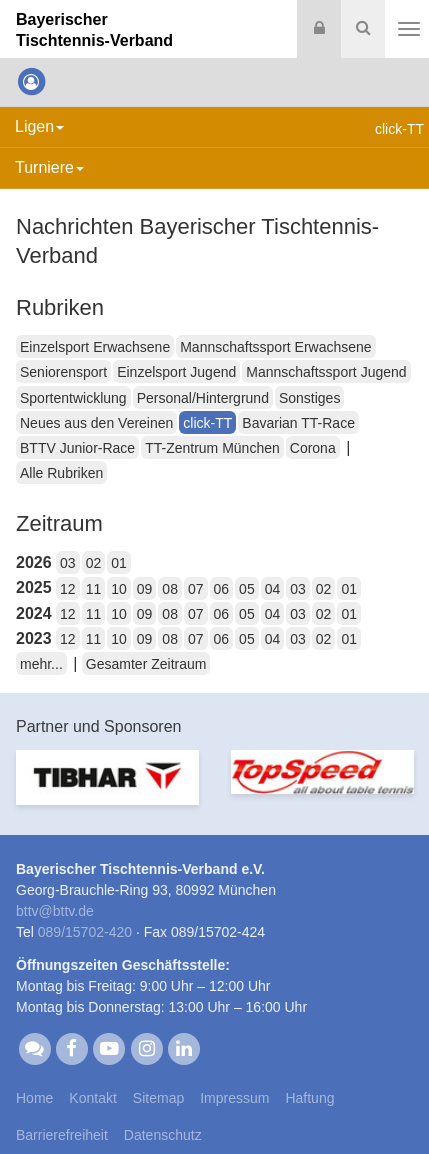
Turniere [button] (49, 167)
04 (273, 589)
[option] (107, 789)
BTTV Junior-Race (77, 448)
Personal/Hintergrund (203, 398)
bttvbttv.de (55, 911)
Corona (313, 448)
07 (196, 589)
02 (94, 563)
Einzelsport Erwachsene (95, 347)
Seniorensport (63, 372)
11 (94, 589)
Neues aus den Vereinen (96, 423)
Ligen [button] (39, 126)
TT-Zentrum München (212, 448)
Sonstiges (309, 398)
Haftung (309, 1098)
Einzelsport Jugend (176, 372)
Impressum (234, 1098)
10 (119, 589)
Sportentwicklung (73, 398)
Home (34, 1098)
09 (145, 589)
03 (68, 563)
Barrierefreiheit (62, 1135)
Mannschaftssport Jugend (326, 372)
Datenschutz (163, 1135)
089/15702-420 (85, 932)
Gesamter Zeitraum (146, 664)
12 (68, 589)
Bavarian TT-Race (298, 423)
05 (247, 589)
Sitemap (158, 1098)
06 (222, 589)
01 (119, 563)
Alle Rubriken (61, 473)
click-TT (207, 423)
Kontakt (92, 1098)
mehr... (41, 664)
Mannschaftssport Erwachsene (275, 347)
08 (170, 589)
